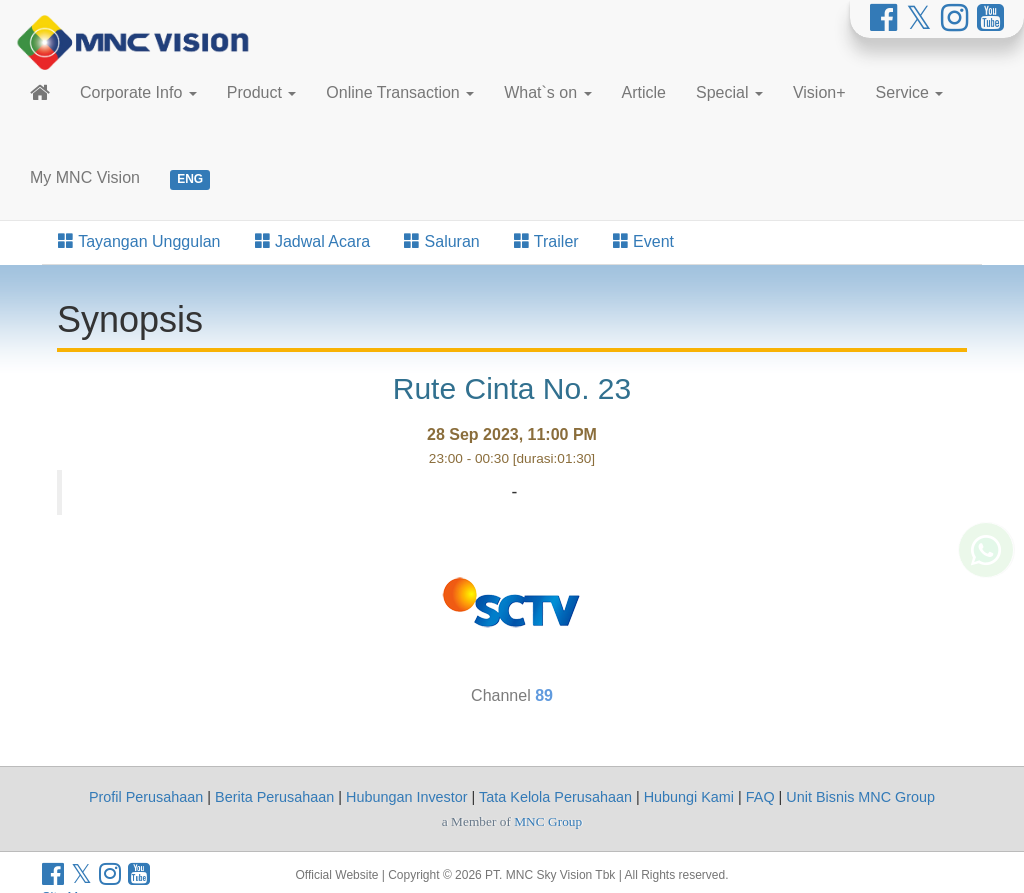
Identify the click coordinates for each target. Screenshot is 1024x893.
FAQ (760, 797)
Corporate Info (138, 92)
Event (643, 241)
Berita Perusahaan (274, 797)
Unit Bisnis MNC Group (860, 797)
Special (729, 92)
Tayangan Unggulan (139, 241)
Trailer (546, 241)
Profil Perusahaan (146, 797)
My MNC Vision (85, 177)
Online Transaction (400, 92)
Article (644, 92)
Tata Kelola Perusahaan (555, 797)
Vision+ (819, 92)
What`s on (547, 92)
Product (262, 92)
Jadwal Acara (313, 241)
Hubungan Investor (407, 797)
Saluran (442, 241)
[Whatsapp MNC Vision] (986, 609)
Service (910, 92)
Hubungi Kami (689, 797)
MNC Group (548, 821)
